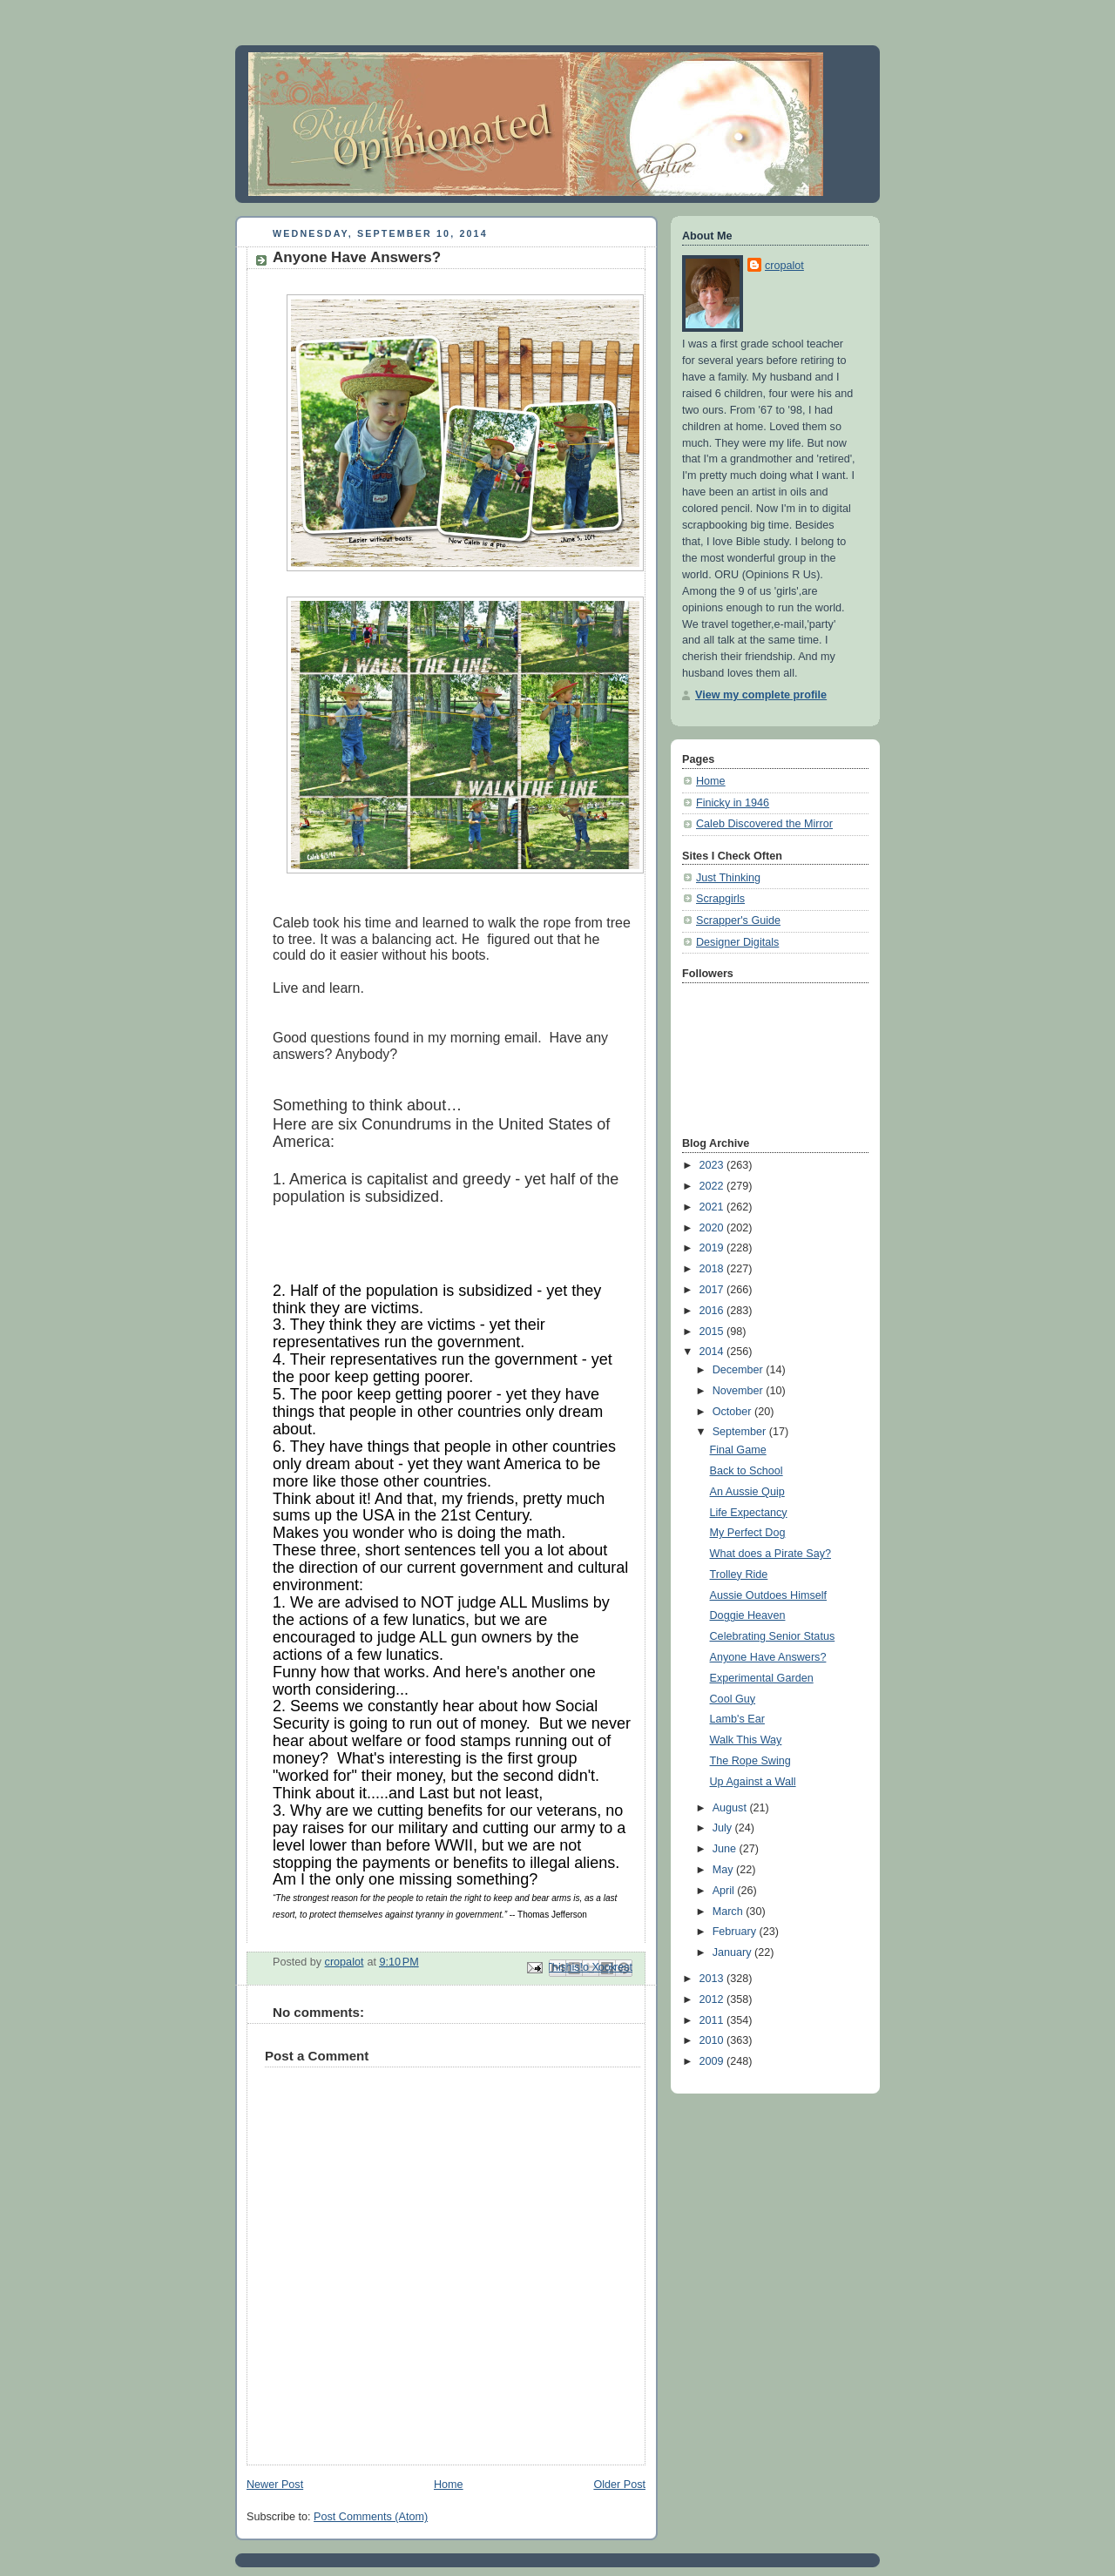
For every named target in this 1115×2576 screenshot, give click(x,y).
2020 (713, 1228)
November (740, 1391)
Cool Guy (733, 1699)
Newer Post (275, 2484)
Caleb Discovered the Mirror (764, 824)
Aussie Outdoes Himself (769, 1595)
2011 (713, 2020)
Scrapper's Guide (738, 920)
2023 (713, 1165)
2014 (713, 1351)
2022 (713, 1186)
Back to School (746, 1471)
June (726, 1849)
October (733, 1412)
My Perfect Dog (748, 1533)
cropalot (784, 266)
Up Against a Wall (753, 1782)
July (724, 1828)
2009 (713, 2061)
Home (448, 2484)
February (736, 1931)
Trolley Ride (739, 1574)
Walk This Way (746, 1740)
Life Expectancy (748, 1513)
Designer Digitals (737, 942)
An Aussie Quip (747, 1492)
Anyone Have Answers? (768, 1657)
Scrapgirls (720, 899)
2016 (713, 1311)
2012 (713, 1999)
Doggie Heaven (748, 1615)
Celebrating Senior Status (772, 1636)
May (724, 1870)
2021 (713, 1207)
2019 (713, 1248)
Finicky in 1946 (732, 803)
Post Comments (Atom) (371, 2517)
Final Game (738, 1450)
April (725, 1891)
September (741, 1432)
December (740, 1370)
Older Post (619, 2484)
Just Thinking (728, 878)
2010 (713, 2040)
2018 (713, 1269)
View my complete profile (761, 695)
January (733, 1952)
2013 (713, 1978)
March (730, 1911)
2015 (713, 1331)
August (731, 1808)
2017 (713, 1290)
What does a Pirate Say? (770, 1554)
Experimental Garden (762, 1678)
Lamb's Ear (737, 1719)
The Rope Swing (750, 1761)
